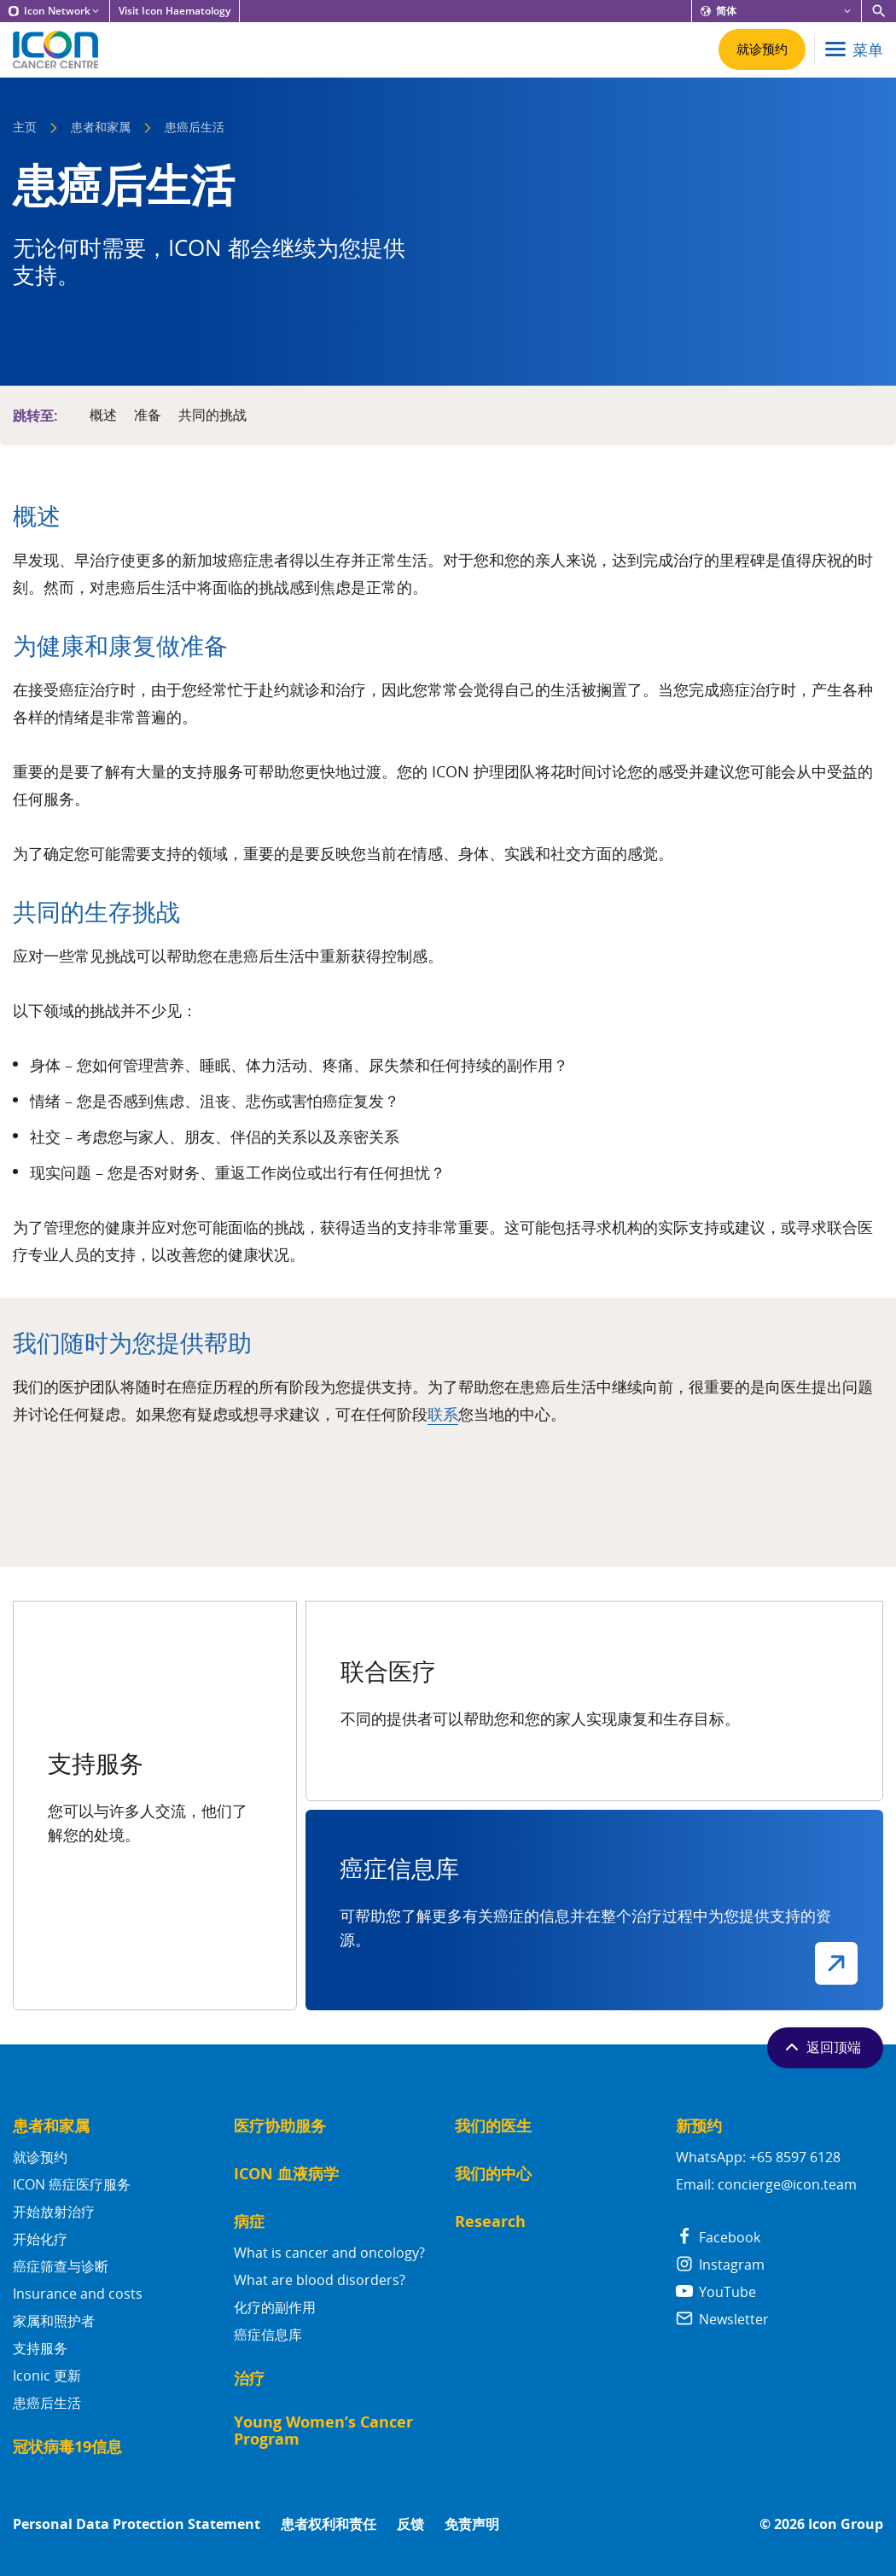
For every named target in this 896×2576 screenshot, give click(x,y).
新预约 (699, 2126)
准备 (147, 415)
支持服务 (40, 2348)
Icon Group (845, 2524)
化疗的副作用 (275, 2307)
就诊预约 (40, 2157)
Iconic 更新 (47, 2375)
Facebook (718, 2237)
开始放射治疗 (54, 2211)
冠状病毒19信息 (67, 2447)
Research (490, 2221)
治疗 (249, 2378)
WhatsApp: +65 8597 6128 (758, 2157)
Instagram (720, 2264)
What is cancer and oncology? (329, 2252)
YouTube (716, 2291)
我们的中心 (493, 2174)
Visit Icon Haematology (174, 11)
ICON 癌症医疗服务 (72, 2184)
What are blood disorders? (319, 2280)
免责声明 (472, 2524)
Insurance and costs (78, 2293)
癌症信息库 (268, 2334)
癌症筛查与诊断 (60, 2266)
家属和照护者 (54, 2320)
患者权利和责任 (328, 2524)
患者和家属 (101, 128)
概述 (103, 415)
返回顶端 (821, 2047)
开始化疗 (40, 2239)
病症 (249, 2221)
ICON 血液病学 (286, 2174)
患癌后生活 (47, 2402)
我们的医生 (493, 2126)
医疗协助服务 (280, 2126)
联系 (443, 1414)
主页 (25, 128)
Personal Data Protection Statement (136, 2524)
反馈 (410, 2524)
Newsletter (722, 2319)
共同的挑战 (212, 415)
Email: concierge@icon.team (766, 2184)
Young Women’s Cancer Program (323, 2430)
